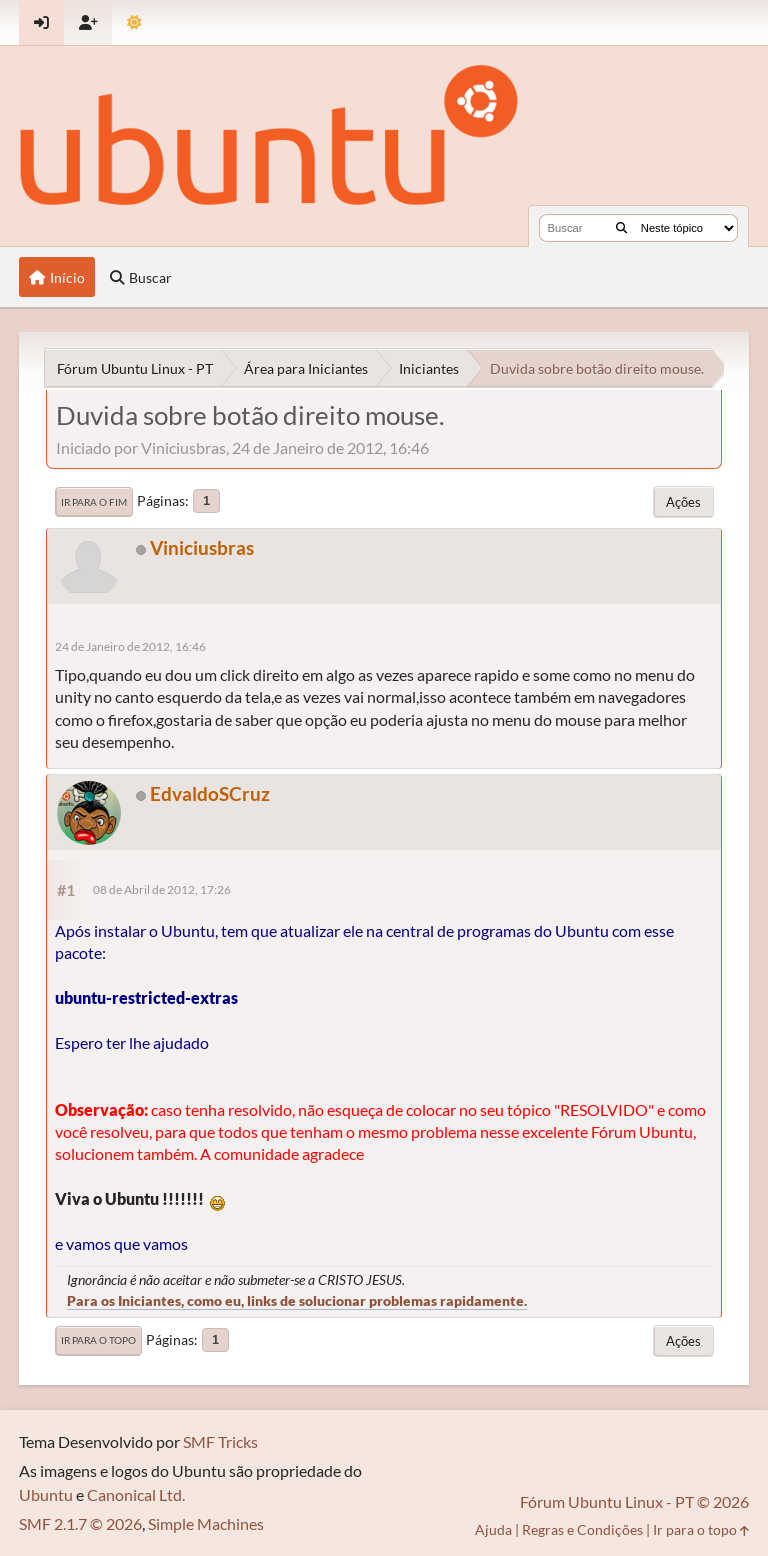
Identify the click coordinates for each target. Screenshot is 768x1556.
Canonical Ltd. (136, 1494)
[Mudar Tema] (134, 22)
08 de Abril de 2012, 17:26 (162, 889)
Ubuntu (46, 1494)
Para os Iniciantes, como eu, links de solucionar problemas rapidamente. (297, 1300)
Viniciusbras (202, 547)
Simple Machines (206, 1523)
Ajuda (493, 1529)
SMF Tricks (220, 1441)
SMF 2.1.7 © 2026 (80, 1523)
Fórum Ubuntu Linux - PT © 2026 (634, 1501)
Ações (683, 502)
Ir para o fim (94, 502)
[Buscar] (621, 228)
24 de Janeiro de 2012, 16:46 (130, 646)
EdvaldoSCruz (210, 793)
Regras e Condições (582, 1529)
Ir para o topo (98, 1340)
